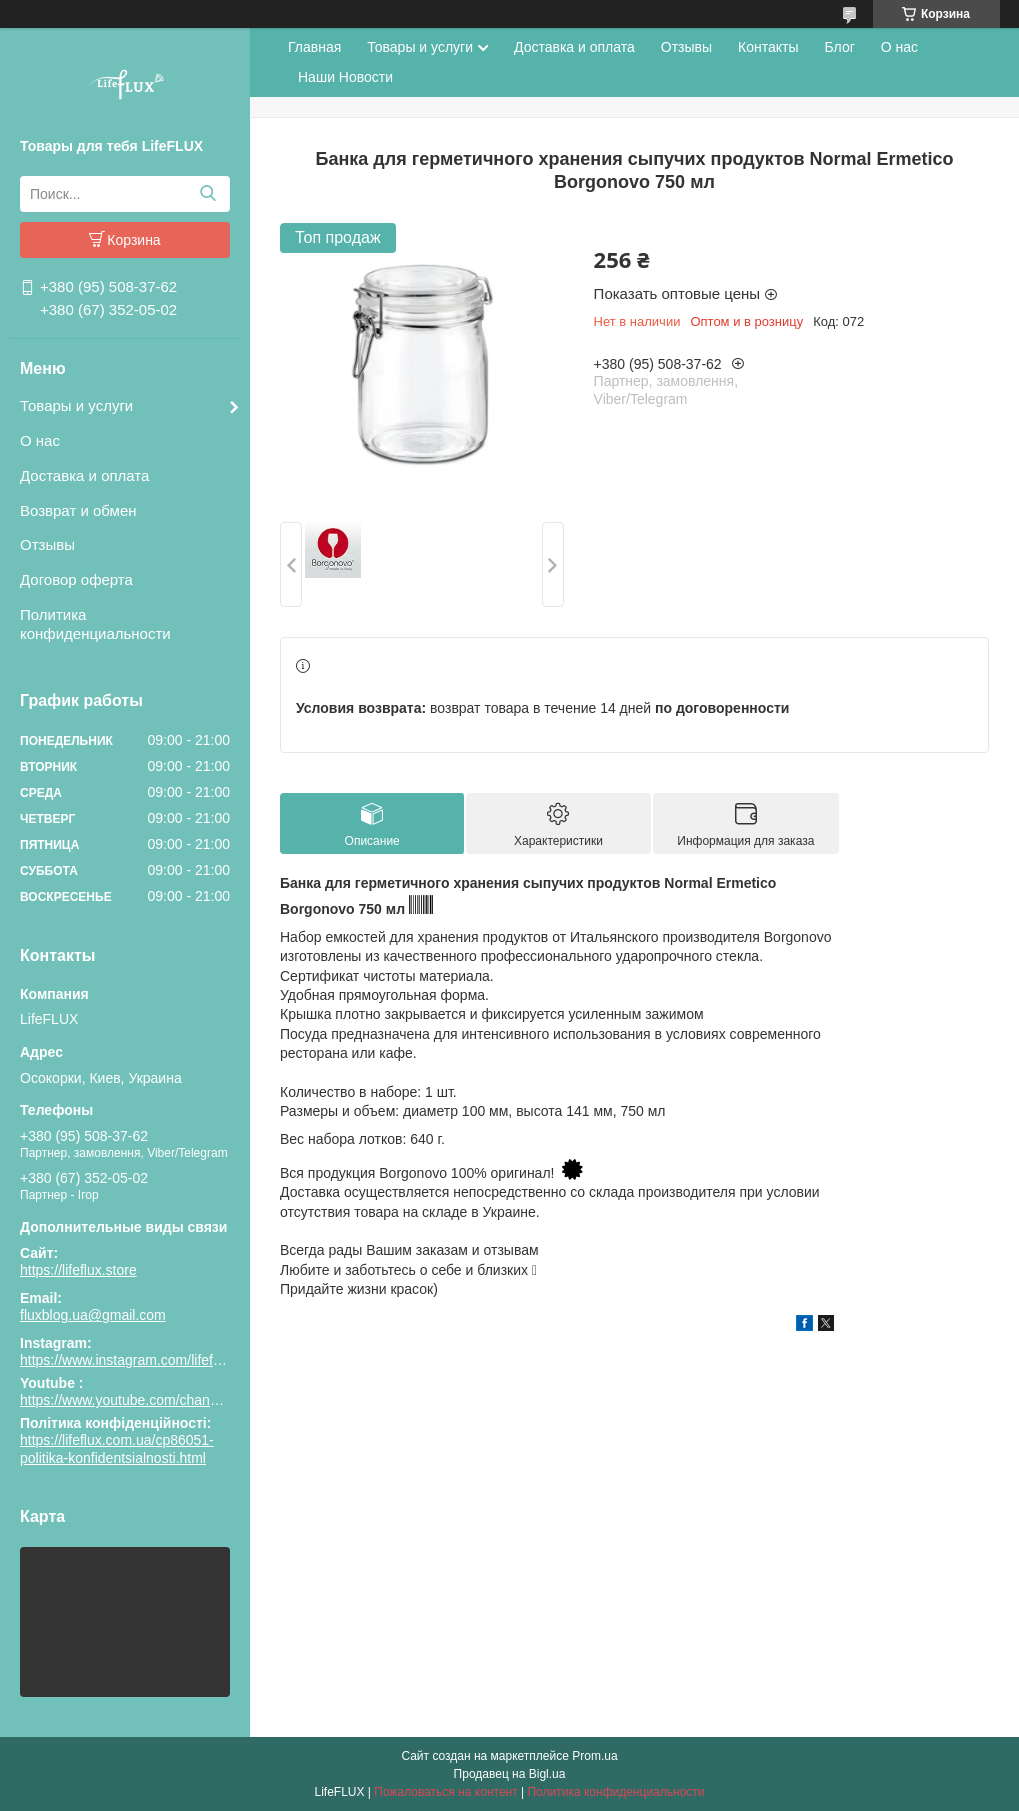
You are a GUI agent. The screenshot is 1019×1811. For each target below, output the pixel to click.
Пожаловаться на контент (445, 1792)
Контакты (768, 47)
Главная (314, 47)
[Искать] (207, 194)
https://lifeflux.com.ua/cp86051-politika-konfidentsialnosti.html (117, 1449)
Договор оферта (76, 579)
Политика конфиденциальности (95, 624)
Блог (840, 47)
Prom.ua (594, 1756)
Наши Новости (345, 77)
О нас (40, 440)
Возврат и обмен (78, 510)
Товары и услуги (76, 405)
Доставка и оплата (84, 475)
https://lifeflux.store (78, 1270)
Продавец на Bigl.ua (510, 1774)
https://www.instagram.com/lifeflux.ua (135, 1360)
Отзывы (47, 544)
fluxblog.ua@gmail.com (93, 1315)
